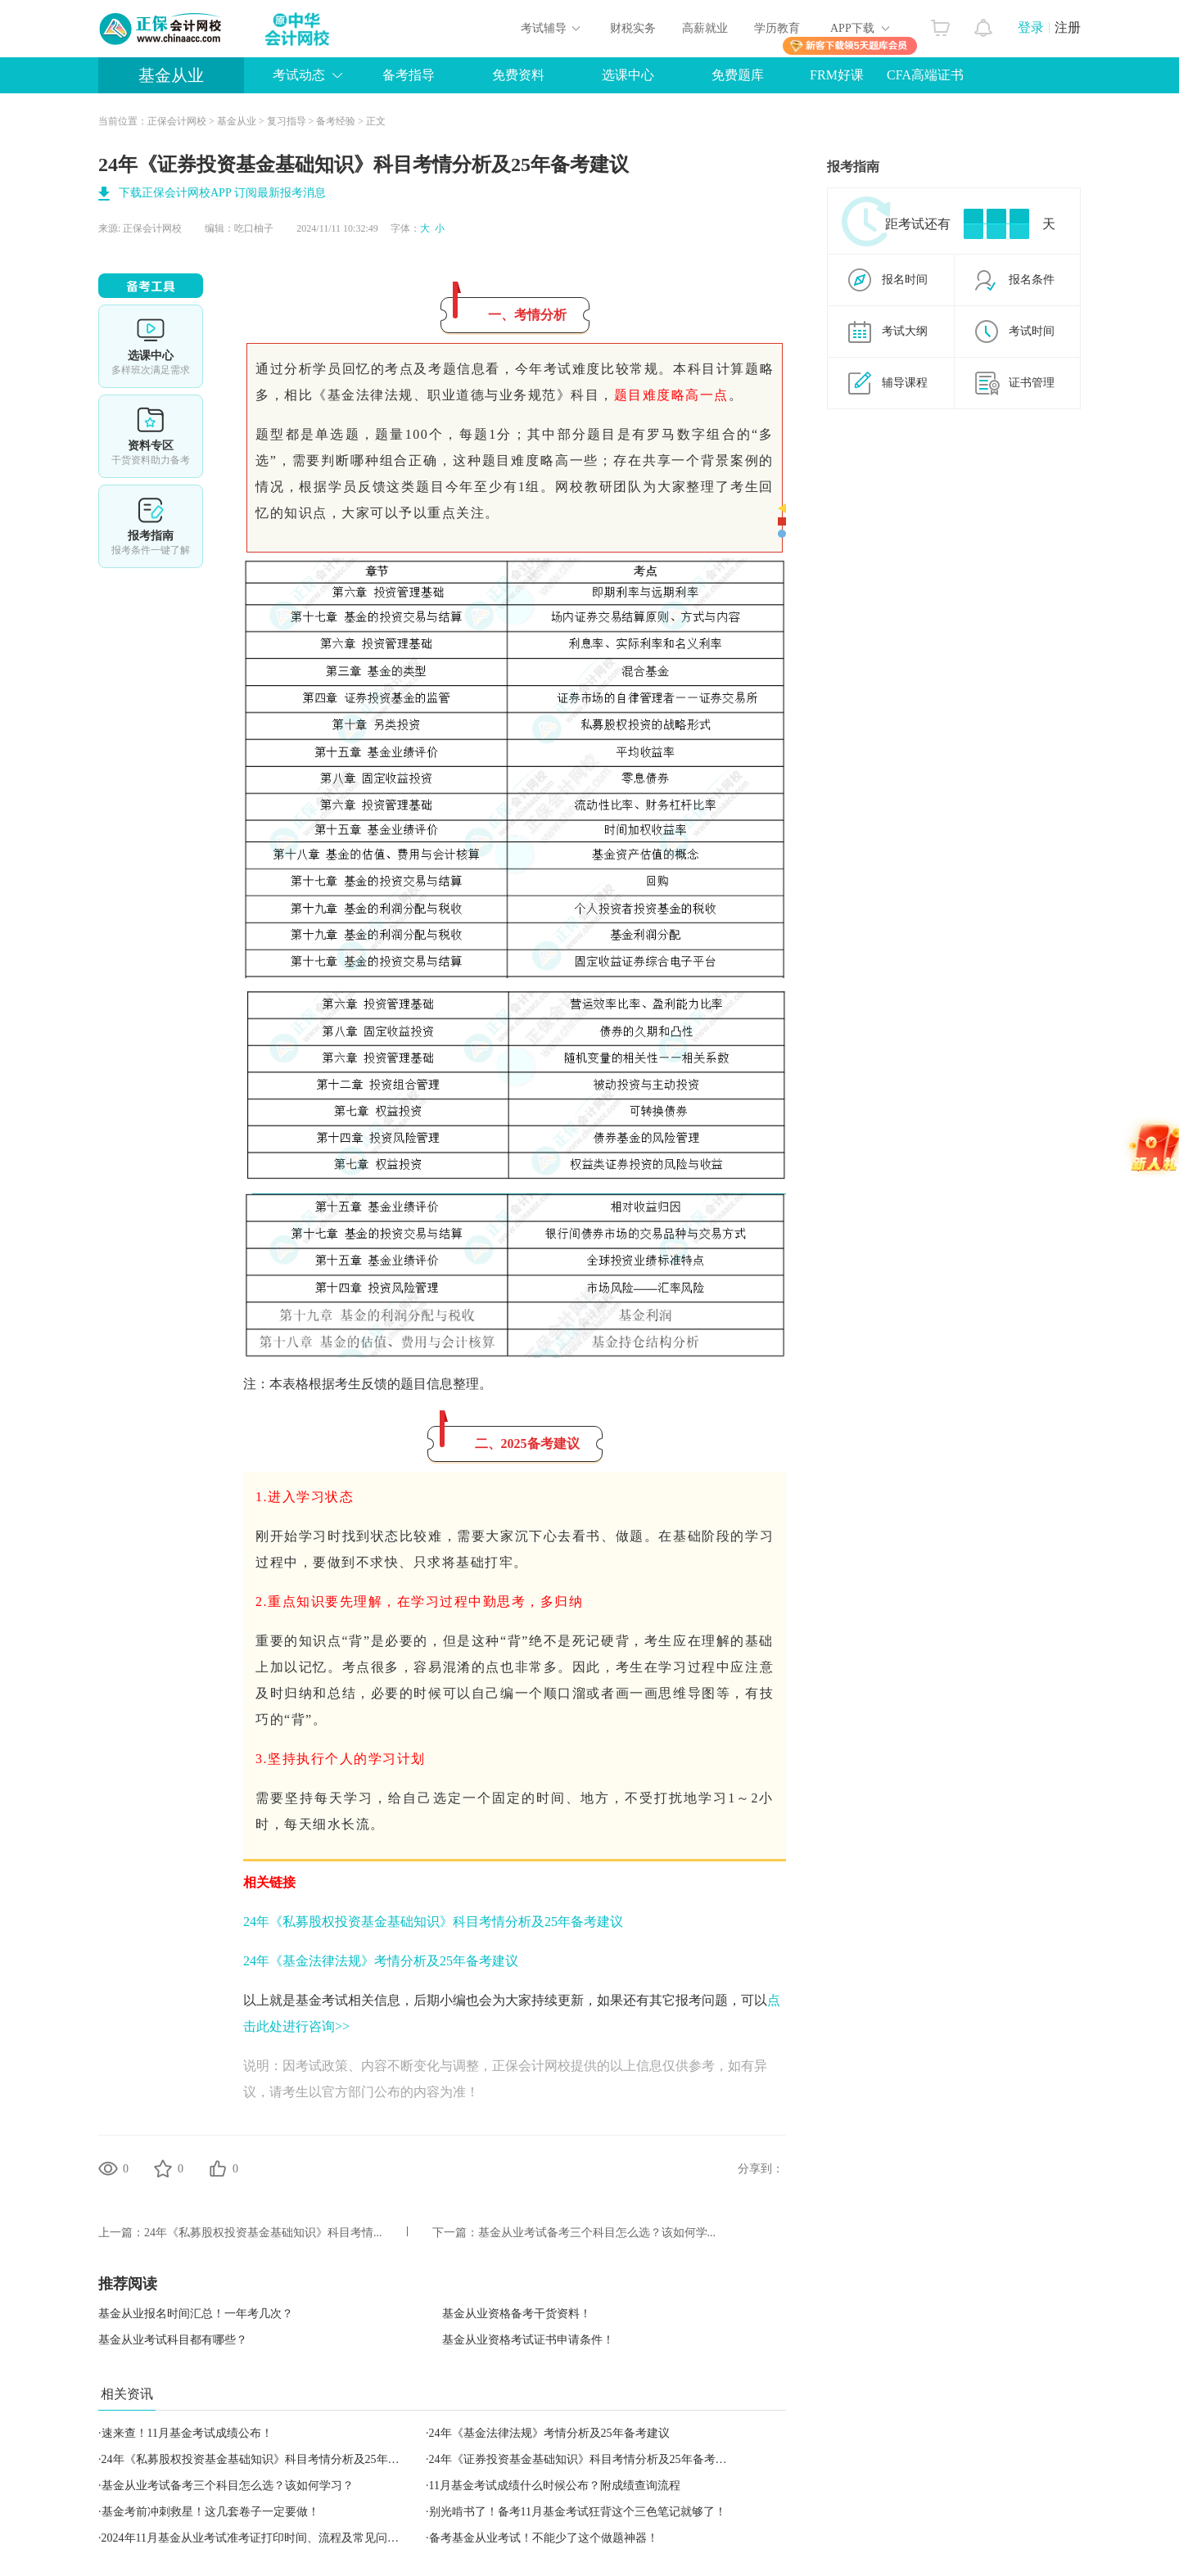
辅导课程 (905, 383)
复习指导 (286, 121)
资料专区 (150, 436)
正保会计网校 (176, 121)
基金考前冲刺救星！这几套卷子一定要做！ (210, 2512)
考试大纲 (905, 331)
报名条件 (1032, 279)
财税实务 (633, 28)
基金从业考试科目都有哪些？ (172, 2340)
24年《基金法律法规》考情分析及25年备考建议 (380, 1961)
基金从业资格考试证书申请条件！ (528, 2340)
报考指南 (150, 526)
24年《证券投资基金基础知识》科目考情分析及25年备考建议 (584, 2459)
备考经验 (335, 121)
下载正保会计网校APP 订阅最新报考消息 (222, 193)
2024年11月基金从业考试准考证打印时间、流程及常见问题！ (256, 2538)
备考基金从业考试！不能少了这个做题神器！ (543, 2538)
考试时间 (1032, 331)
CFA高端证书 (925, 75)
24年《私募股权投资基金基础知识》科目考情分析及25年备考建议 (433, 1922)
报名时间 (905, 279)
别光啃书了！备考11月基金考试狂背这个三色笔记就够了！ (577, 2512)
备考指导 (408, 75)
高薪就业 (705, 28)
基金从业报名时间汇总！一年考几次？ (195, 2314)
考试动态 (299, 75)
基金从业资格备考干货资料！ (516, 2314)
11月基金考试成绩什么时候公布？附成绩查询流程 (554, 2485)
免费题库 (737, 75)
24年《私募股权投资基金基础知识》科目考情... (263, 2232)
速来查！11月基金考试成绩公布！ (187, 2433)
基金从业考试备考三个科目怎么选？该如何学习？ (228, 2485)
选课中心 (628, 75)
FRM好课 (837, 75)
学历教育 (777, 28)
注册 (1068, 27)
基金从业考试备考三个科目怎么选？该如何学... (597, 2232)
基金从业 (171, 75)
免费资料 (518, 75)
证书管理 (1032, 383)
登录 (1031, 27)
